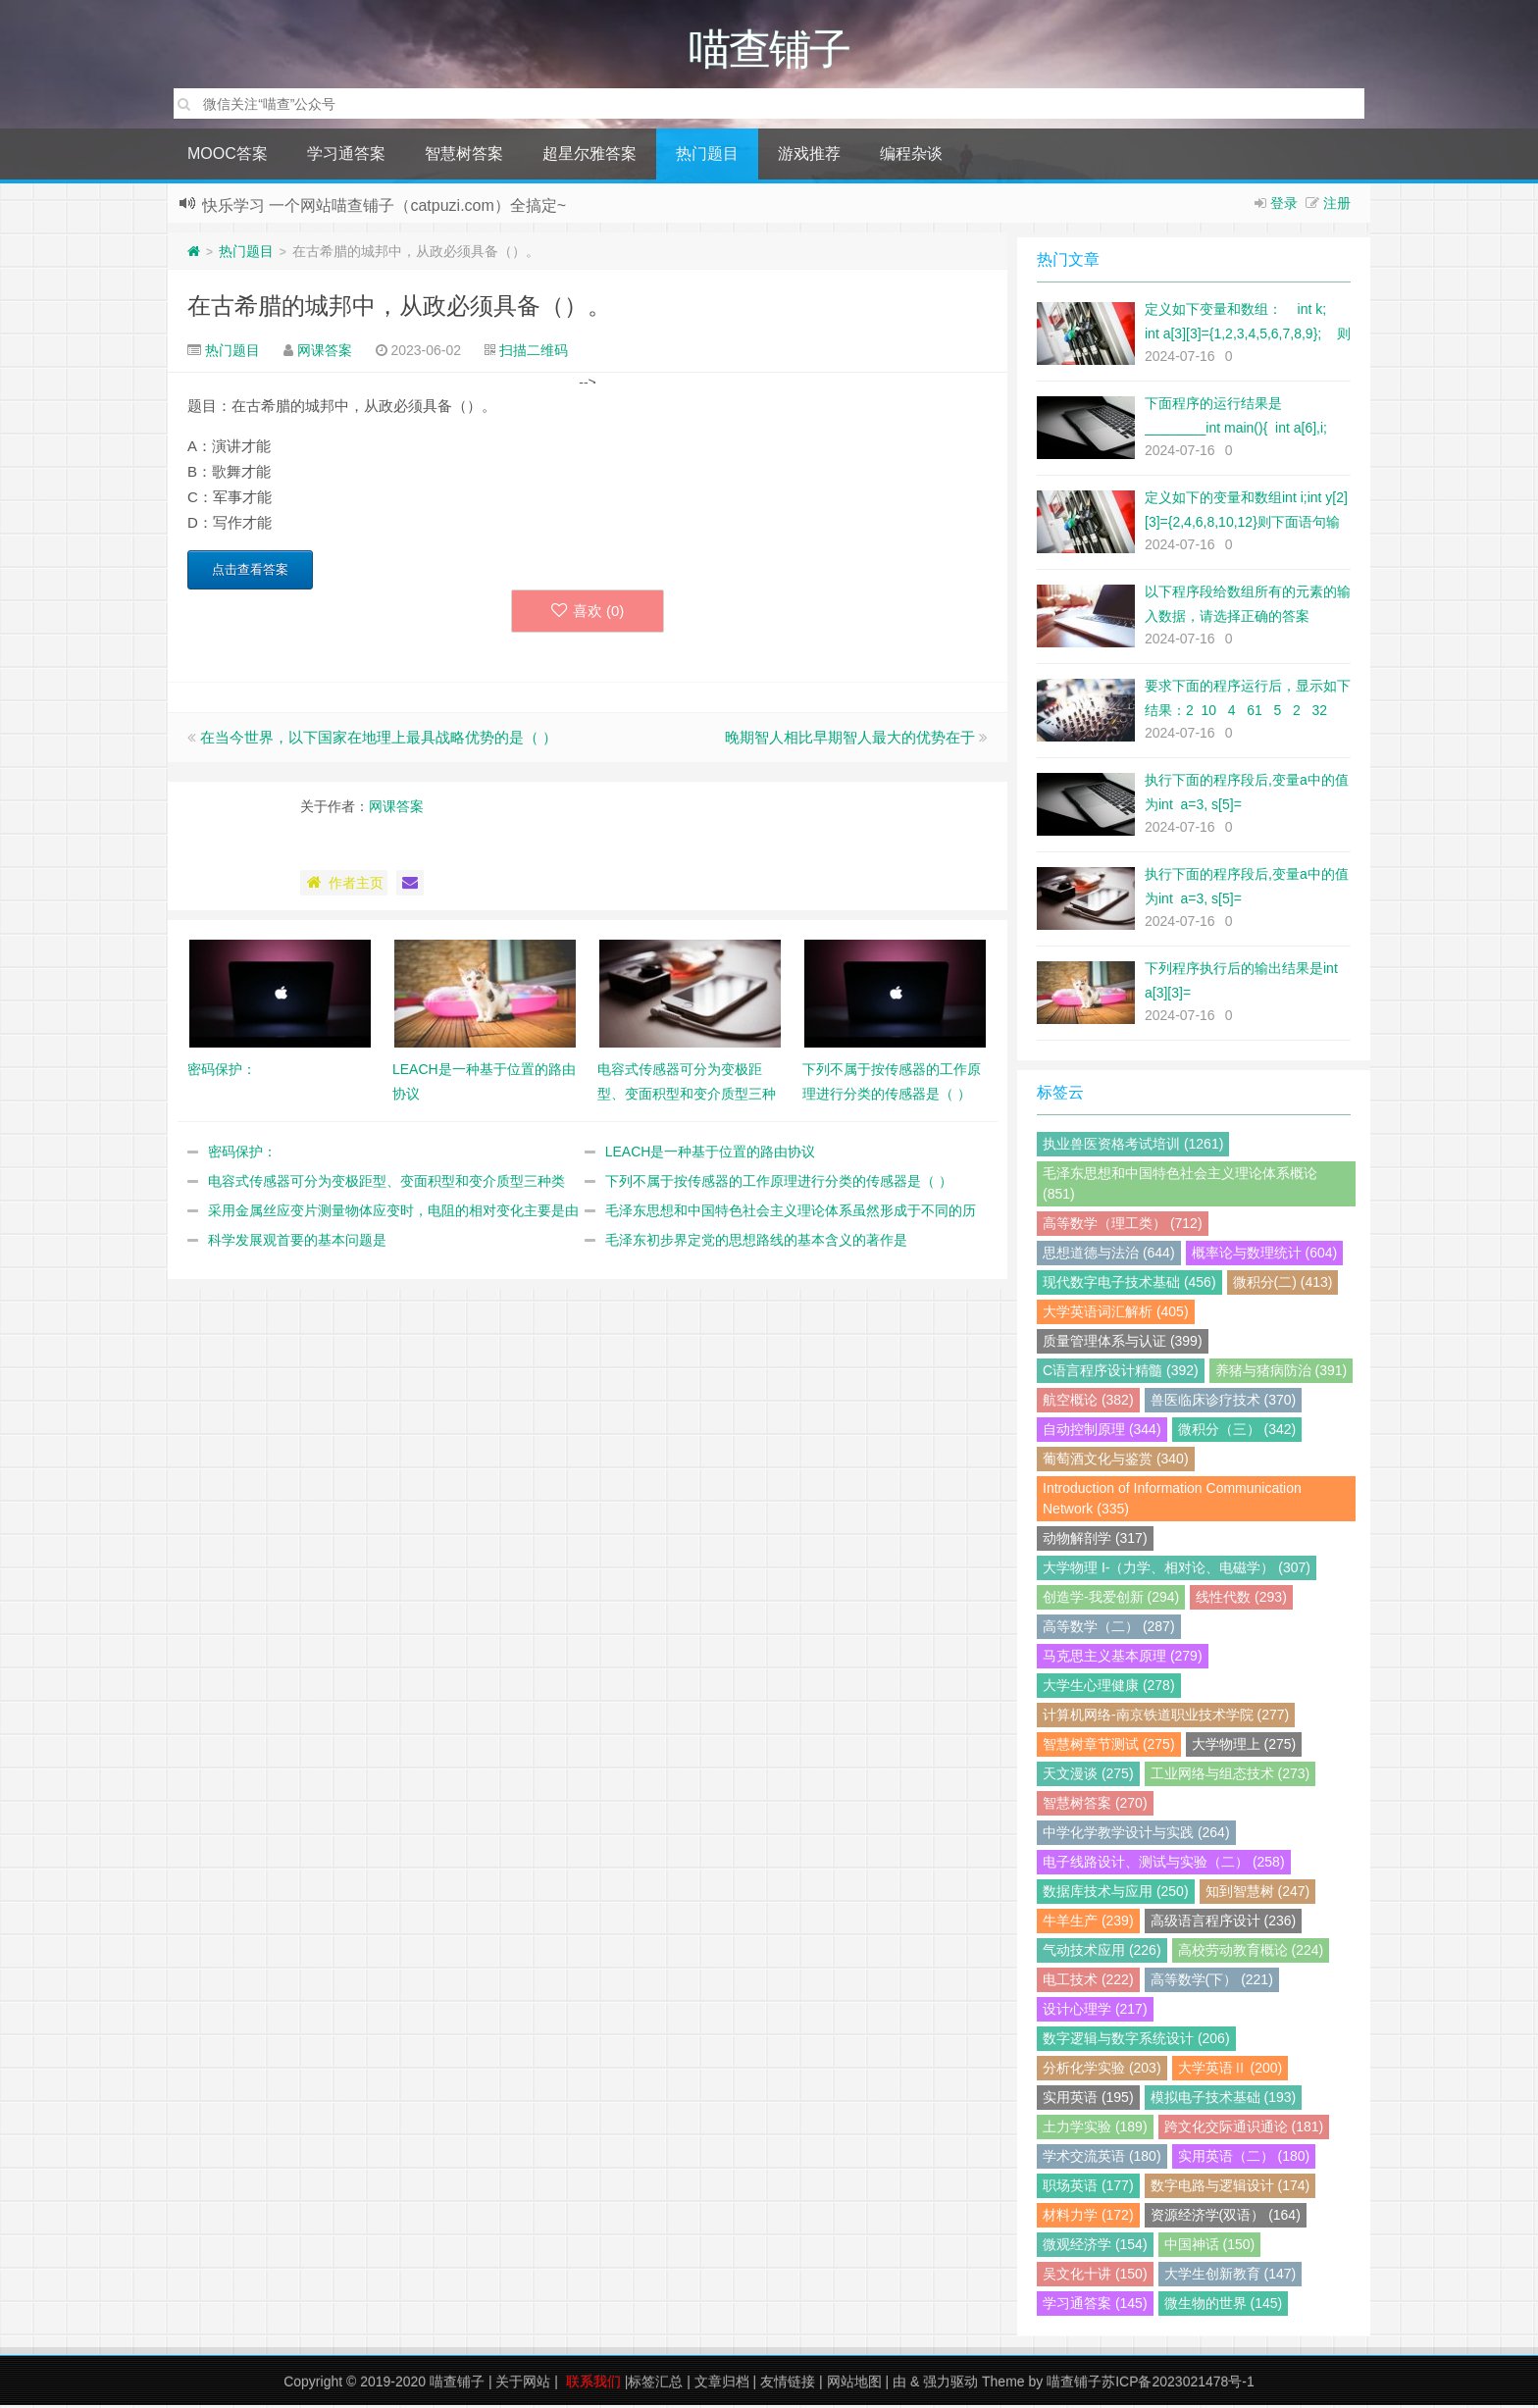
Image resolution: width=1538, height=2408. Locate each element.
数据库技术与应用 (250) (1116, 1894)
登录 (1284, 206)
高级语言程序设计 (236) (1224, 1923)
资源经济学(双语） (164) (1226, 2218)
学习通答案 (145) (1095, 2306)
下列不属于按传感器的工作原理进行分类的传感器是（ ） (778, 1184)
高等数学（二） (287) (1109, 1629)
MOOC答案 (227, 156)
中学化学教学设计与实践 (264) (1136, 1835)
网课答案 (324, 353)
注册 (1337, 206)
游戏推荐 (809, 156)
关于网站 (522, 2384)
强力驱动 (950, 2384)
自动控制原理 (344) (1102, 1432)
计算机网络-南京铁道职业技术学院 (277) (1166, 1717)
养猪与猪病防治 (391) (1281, 1373)
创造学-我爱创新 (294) (1111, 1600)
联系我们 (593, 2384)
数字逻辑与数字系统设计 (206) (1136, 2041)
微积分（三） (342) (1237, 1432)
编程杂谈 (911, 156)
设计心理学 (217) (1095, 2012)
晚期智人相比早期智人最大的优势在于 (850, 740)
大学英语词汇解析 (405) (1116, 1314)
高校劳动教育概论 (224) (1251, 1953)
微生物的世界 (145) (1223, 2306)
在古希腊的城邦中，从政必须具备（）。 (399, 308)
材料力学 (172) (1088, 2218)
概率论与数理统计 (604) (1265, 1255)
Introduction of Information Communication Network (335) (1172, 1501)
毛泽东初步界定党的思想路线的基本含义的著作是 (756, 1243)
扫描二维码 (533, 353)
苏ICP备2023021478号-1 (1178, 2384)
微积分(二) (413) (1283, 1285)
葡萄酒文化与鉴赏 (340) (1116, 1461)
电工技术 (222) (1088, 1982)
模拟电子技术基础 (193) (1224, 2100)
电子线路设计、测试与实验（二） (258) (1164, 1864)
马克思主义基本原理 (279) (1123, 1658)
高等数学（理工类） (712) (1123, 1226)
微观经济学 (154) (1095, 2247)
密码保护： (242, 1154)
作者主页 (344, 886)
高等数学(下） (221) (1212, 1982)
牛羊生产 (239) (1088, 1923)
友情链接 (787, 2384)
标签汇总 (655, 2384)
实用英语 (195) (1088, 2100)
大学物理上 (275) (1244, 1747)
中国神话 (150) (1210, 2247)
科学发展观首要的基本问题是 (297, 1243)
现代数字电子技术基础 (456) (1129, 1285)
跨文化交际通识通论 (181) (1244, 2129)
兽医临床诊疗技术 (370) (1224, 1402)
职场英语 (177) (1088, 2188)
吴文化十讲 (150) (1095, 2276)
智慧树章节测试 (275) (1109, 1747)
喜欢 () (588, 613)
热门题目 (707, 156)
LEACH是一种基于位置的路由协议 (710, 1154)
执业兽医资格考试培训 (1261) (1133, 1146)
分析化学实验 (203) (1102, 2070)
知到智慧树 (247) (1257, 1894)
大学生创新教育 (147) (1230, 2276)
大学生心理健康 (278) (1109, 1688)
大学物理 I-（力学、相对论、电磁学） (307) (1176, 1570)
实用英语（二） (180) (1244, 2159)
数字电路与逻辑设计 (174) (1230, 2188)
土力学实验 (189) (1095, 2129)
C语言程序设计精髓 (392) (1121, 1373)
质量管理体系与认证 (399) (1123, 1344)
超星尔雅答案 (589, 156)
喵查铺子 (457, 2384)
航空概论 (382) (1088, 1402)
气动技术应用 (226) (1102, 1953)
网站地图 (854, 2384)
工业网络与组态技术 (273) (1230, 1776)
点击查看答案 (250, 572)
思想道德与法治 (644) (1109, 1255)
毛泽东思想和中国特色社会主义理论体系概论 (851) (1180, 1186)
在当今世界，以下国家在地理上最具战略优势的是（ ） (378, 740)
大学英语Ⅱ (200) (1230, 2070)
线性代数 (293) (1241, 1600)
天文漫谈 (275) (1088, 1776)
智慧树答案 (464, 156)
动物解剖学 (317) (1095, 1541)
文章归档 (721, 2384)
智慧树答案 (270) (1095, 1806)
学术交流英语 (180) (1102, 2159)
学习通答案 (346, 156)
